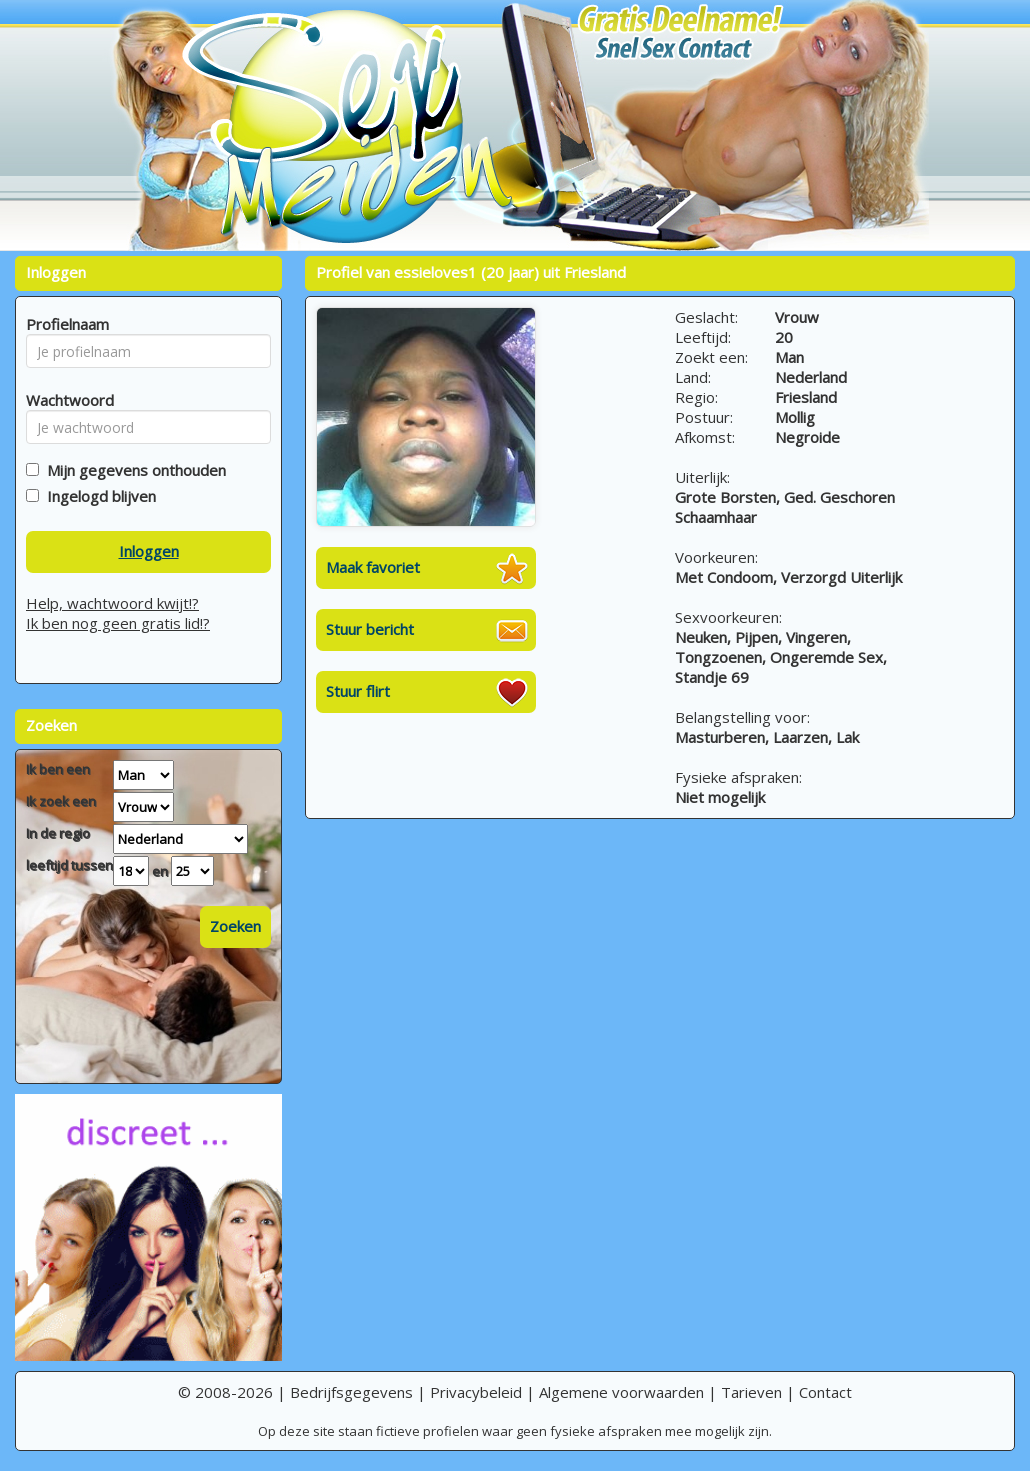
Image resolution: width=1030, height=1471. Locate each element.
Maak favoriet (373, 567)
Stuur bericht (370, 629)
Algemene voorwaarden (621, 1392)
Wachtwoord (64, 400)
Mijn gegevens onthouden (132, 470)
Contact (825, 1392)
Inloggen (149, 551)
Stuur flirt (358, 691)
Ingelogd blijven (97, 496)
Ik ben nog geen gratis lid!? (118, 623)
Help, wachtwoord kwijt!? (112, 603)
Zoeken (235, 926)
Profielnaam (64, 324)
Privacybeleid (476, 1392)
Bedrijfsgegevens (351, 1392)
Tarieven (751, 1392)
